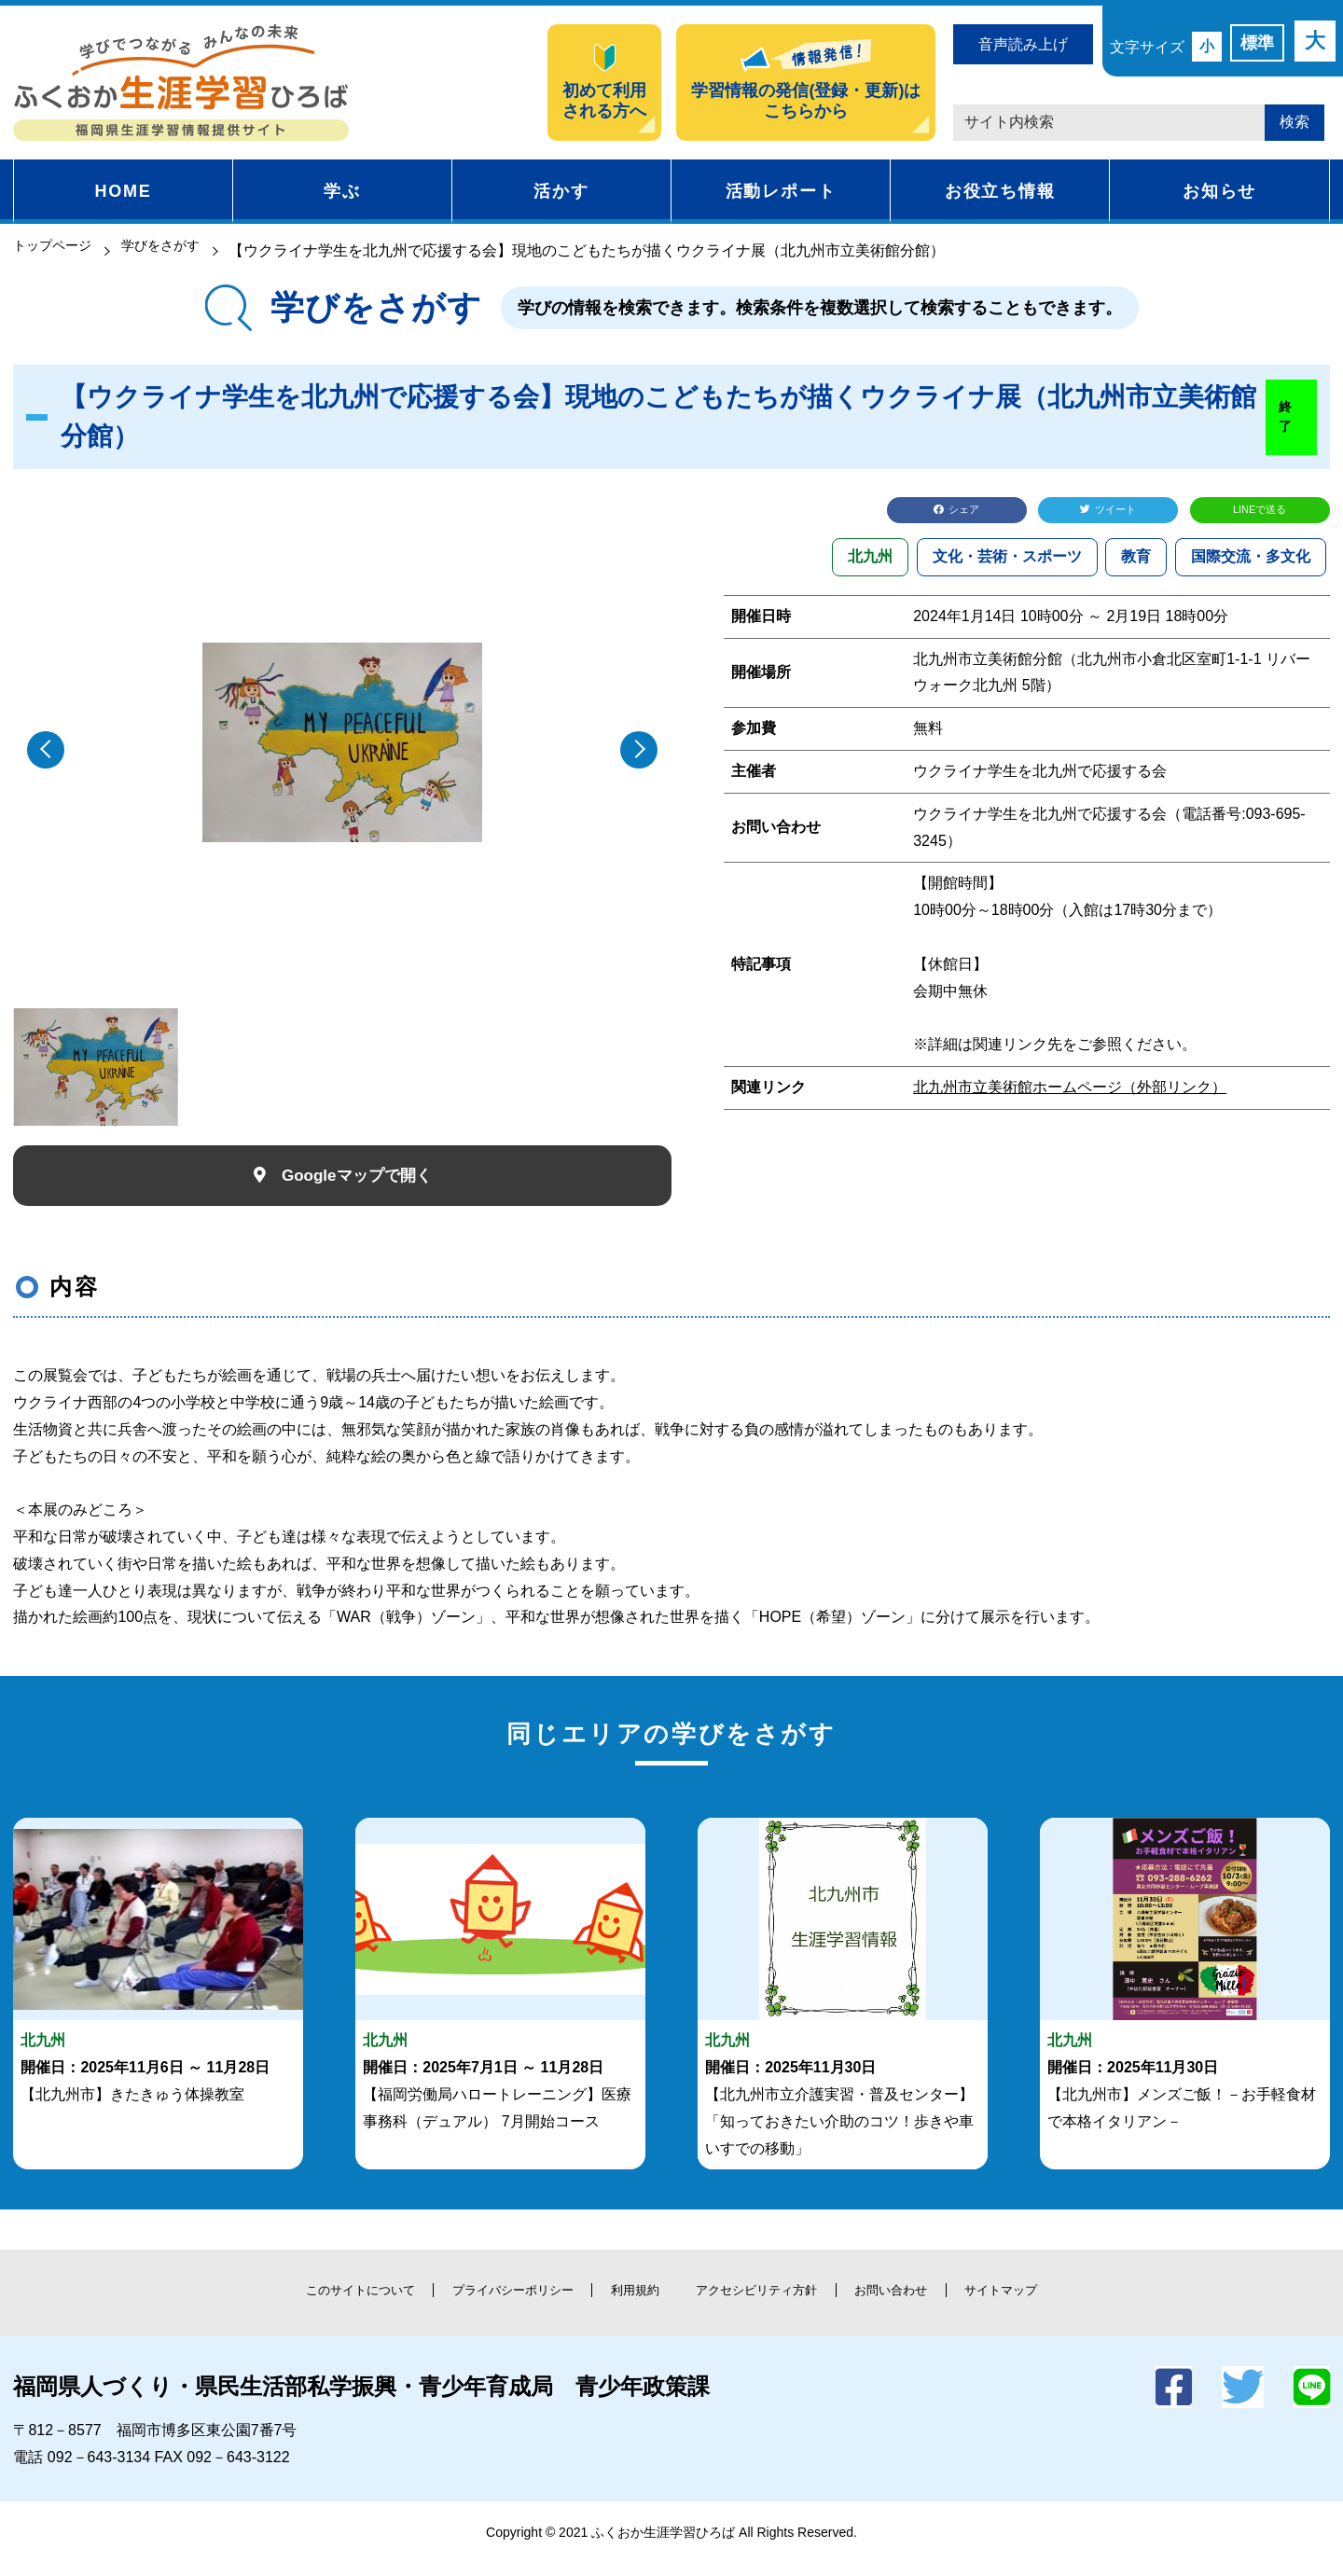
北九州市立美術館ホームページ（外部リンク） (1069, 1093)
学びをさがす (178, 250)
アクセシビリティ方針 (776, 2304)
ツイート (1119, 511)
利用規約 (627, 2304)
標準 (1257, 43)
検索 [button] (1294, 122)
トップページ (58, 250)
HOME (122, 191)
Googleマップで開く (358, 1180)
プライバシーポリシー (476, 2304)
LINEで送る (1260, 511)
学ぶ (342, 191)
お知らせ (1219, 191)
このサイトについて (289, 2304)
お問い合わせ (942, 2304)
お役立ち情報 (1000, 191)
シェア (968, 511)
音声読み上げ (1023, 44)
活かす (560, 191)
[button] (639, 750)
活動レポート (781, 191)
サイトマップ (1077, 2304)
